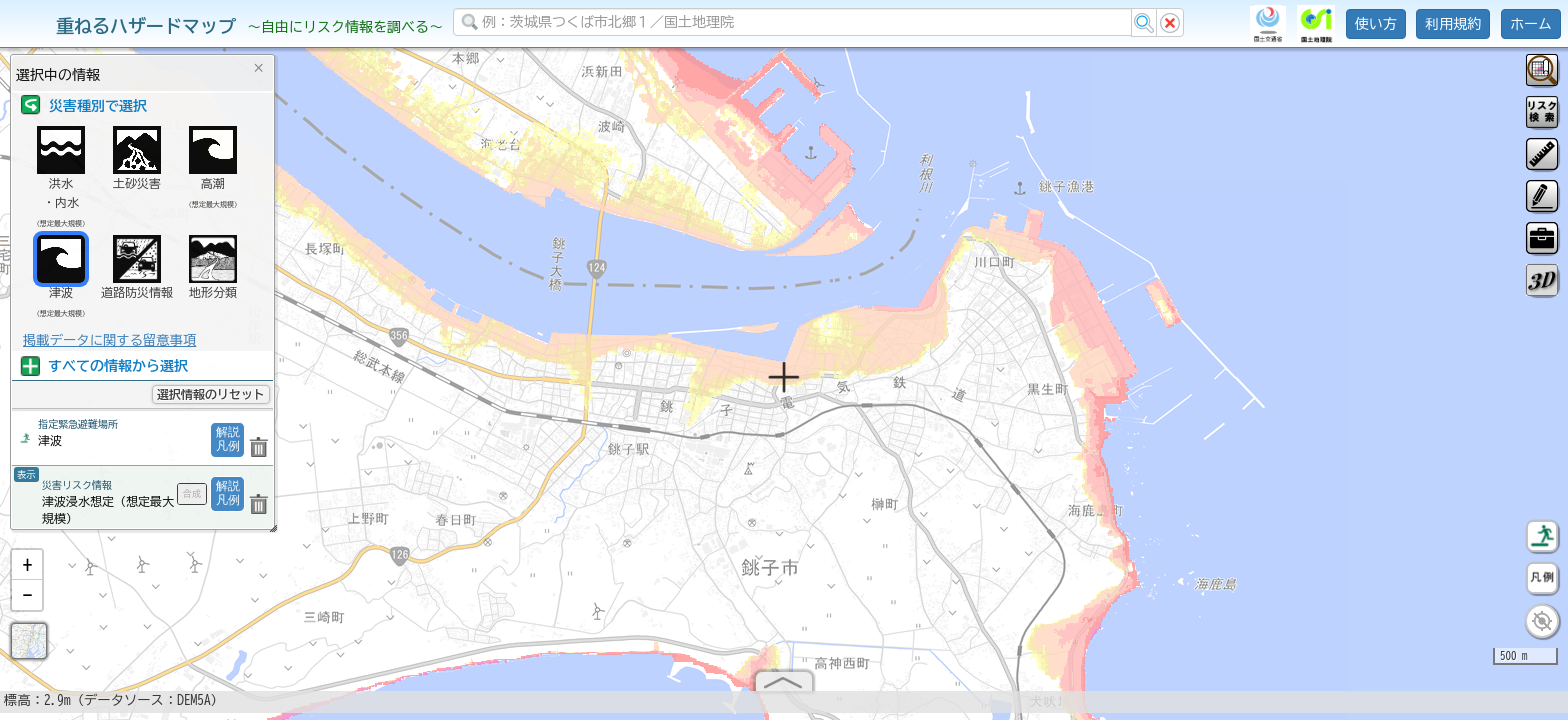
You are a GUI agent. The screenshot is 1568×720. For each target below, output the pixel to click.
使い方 (1376, 24)
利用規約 (1453, 24)
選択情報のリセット (211, 394)
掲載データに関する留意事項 (109, 340)
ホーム (1531, 24)
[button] (27, 565)
